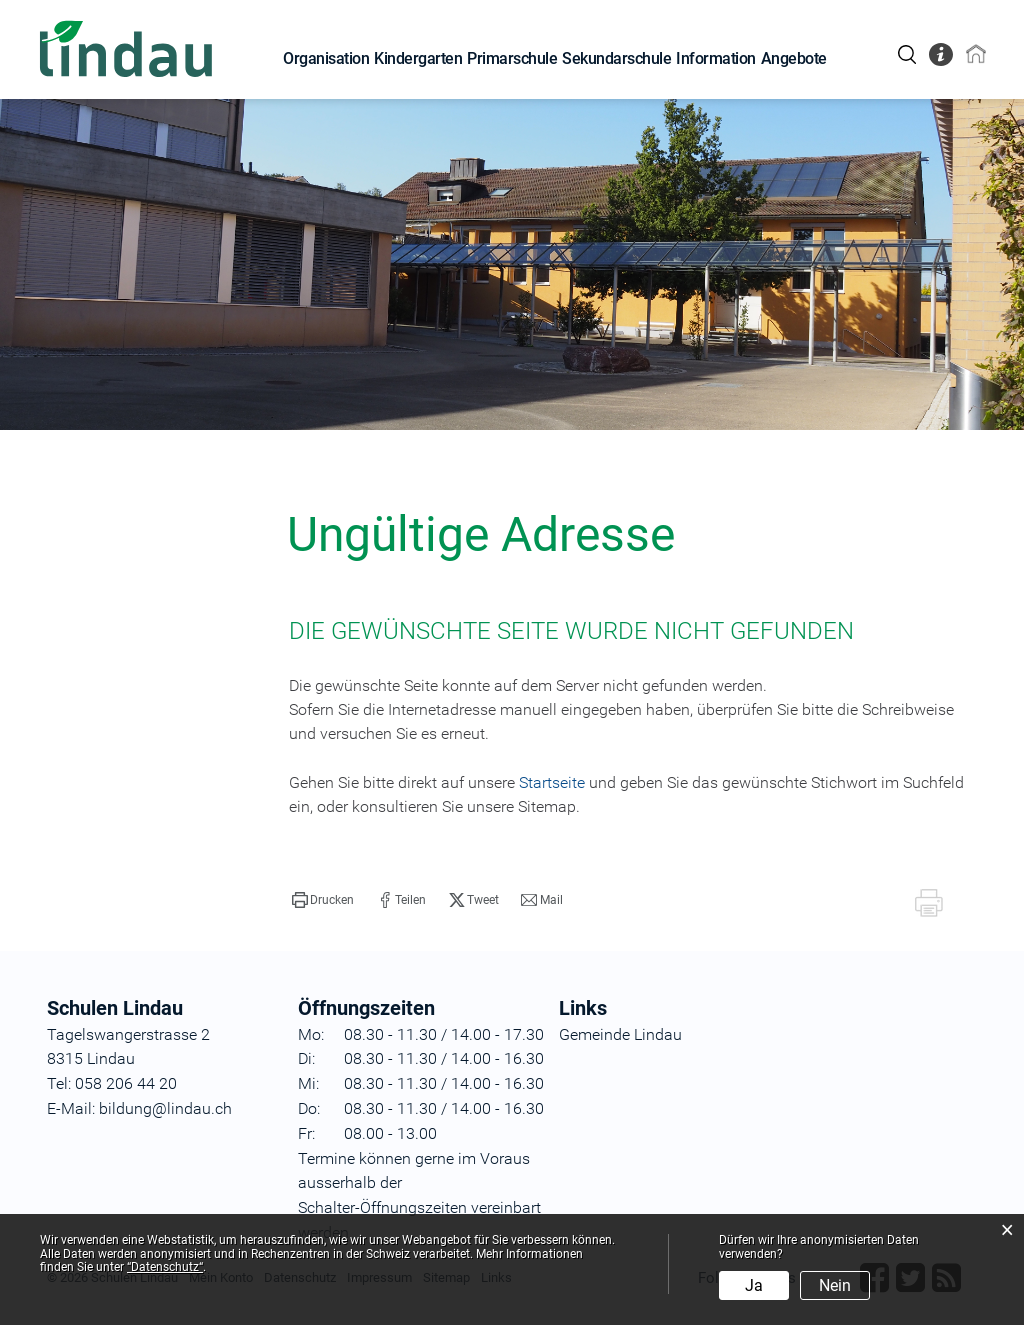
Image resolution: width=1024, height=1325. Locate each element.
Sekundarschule (616, 58)
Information (716, 58)
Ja (754, 1285)
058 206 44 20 (124, 1083)
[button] (323, 900)
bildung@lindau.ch (163, 1108)
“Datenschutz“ (165, 1267)
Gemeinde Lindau (620, 1034)
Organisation (326, 58)
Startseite (552, 782)
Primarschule (512, 58)
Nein (835, 1285)
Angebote (794, 58)
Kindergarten (418, 58)
